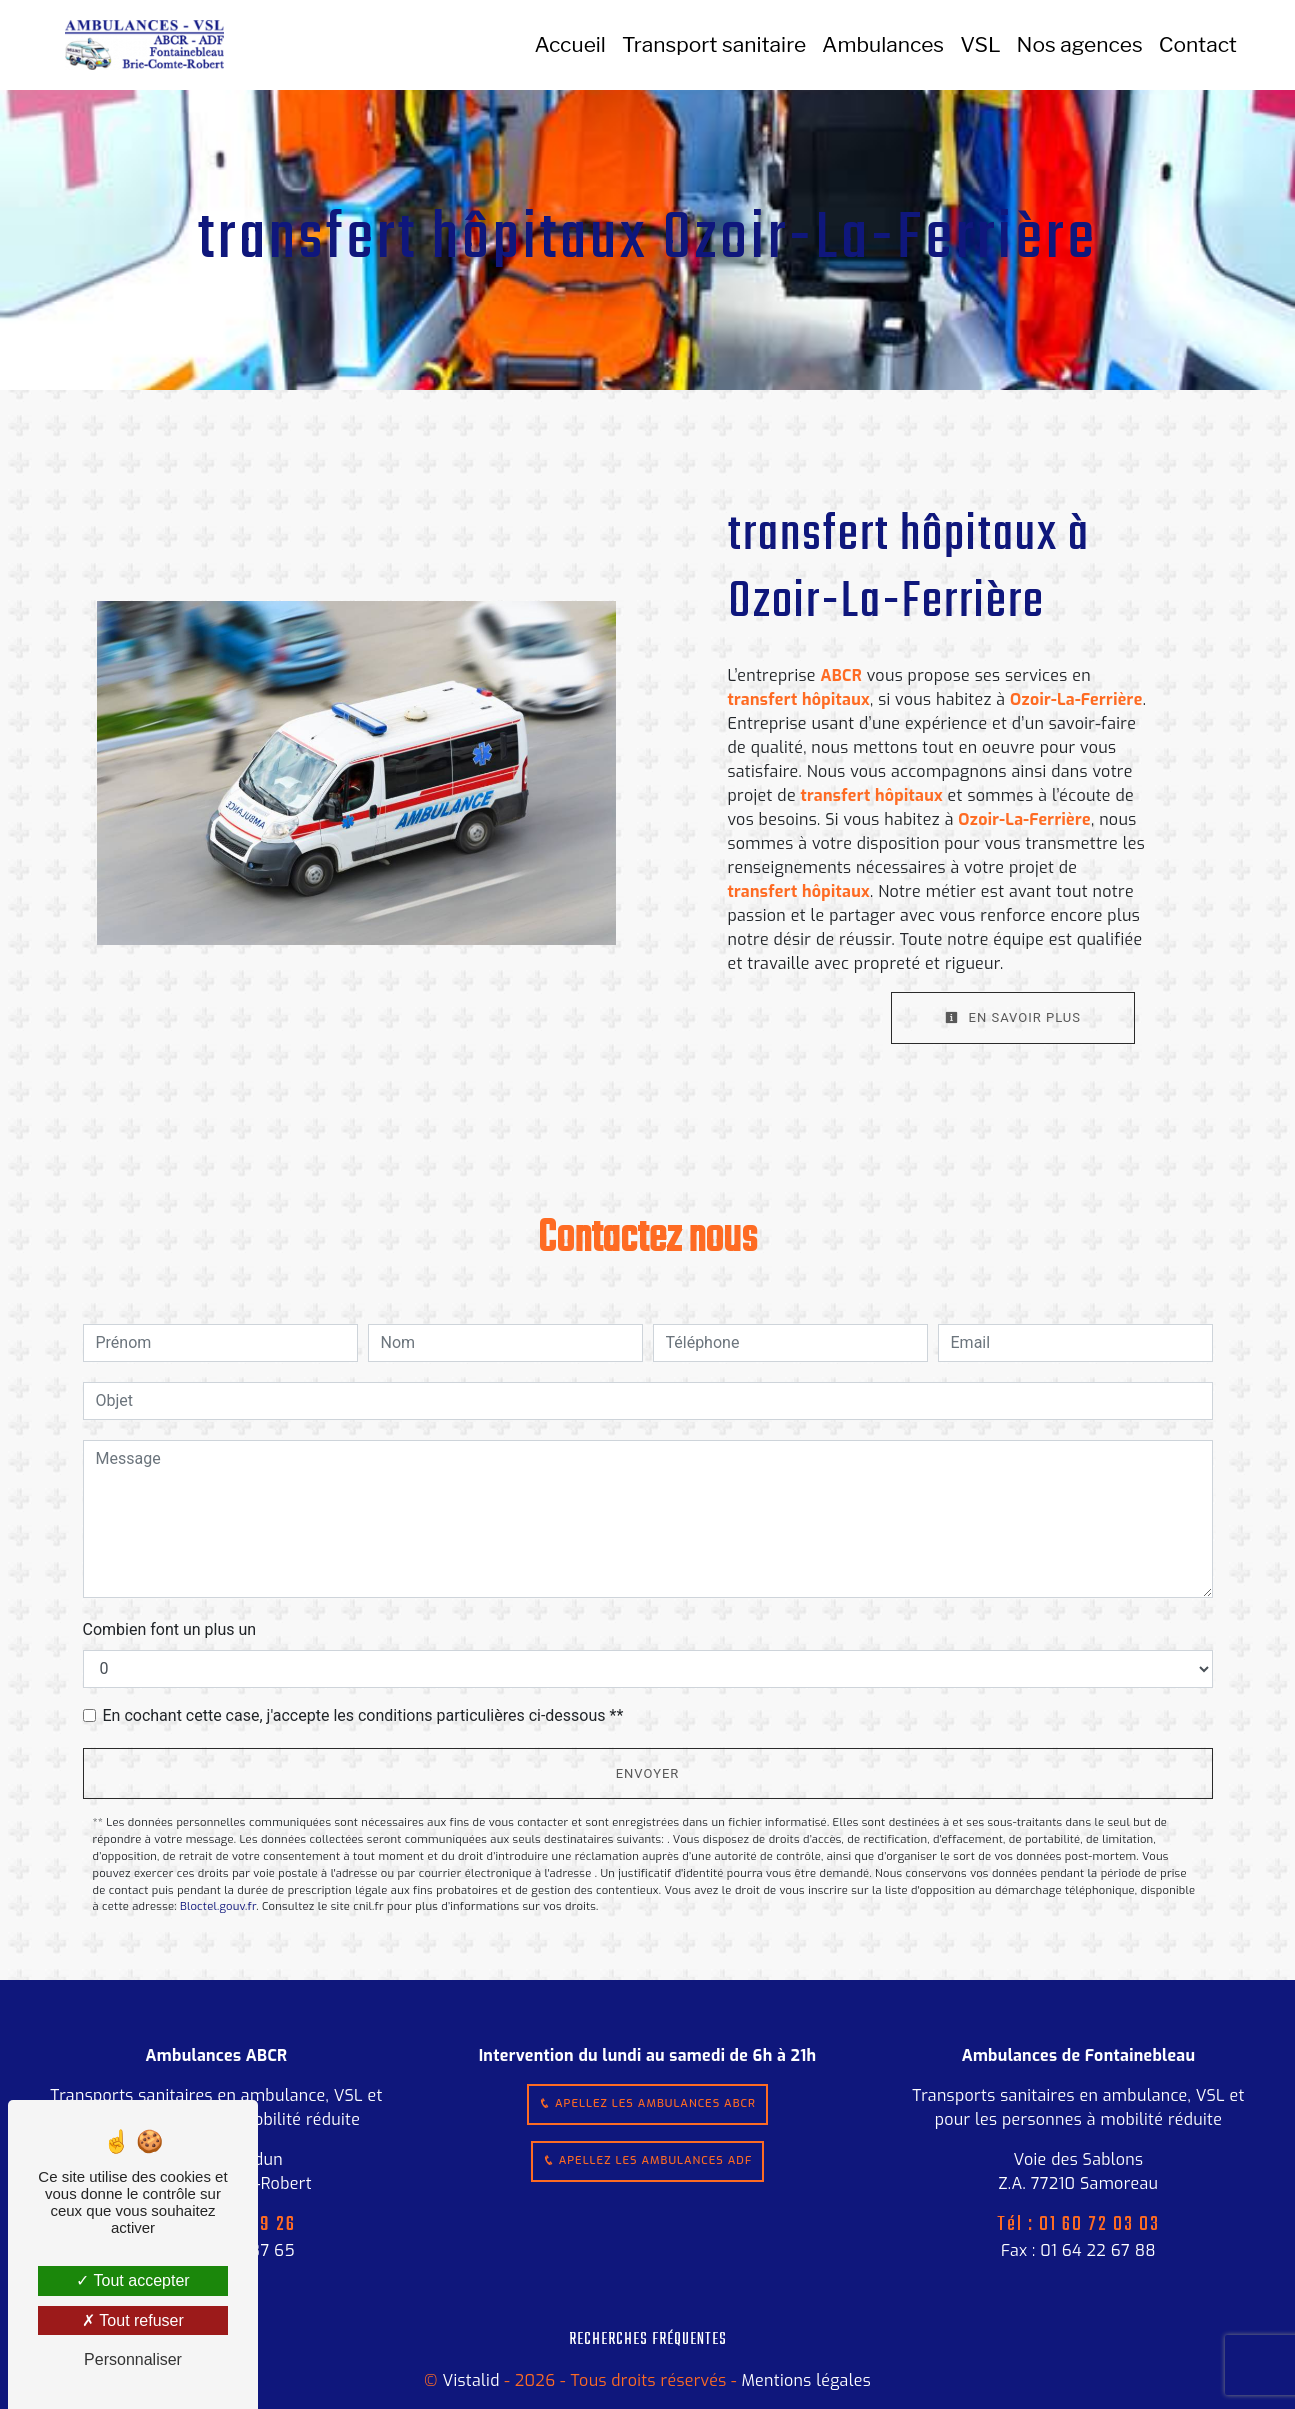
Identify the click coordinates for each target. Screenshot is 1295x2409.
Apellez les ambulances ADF (648, 2160)
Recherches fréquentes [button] (648, 2339)
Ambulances (883, 44)
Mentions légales (804, 2380)
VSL (980, 44)
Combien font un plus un (170, 1629)
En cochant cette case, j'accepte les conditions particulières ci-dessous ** (363, 1715)
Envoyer (648, 1773)
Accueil (570, 44)
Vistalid (470, 2380)
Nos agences (1080, 44)
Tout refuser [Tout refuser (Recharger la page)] (133, 2320)
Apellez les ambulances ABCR (647, 2103)
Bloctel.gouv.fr (218, 1906)
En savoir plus (1013, 1017)
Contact (1198, 44)
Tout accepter (132, 2280)
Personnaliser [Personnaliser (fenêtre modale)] (133, 2359)
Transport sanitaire (714, 44)
